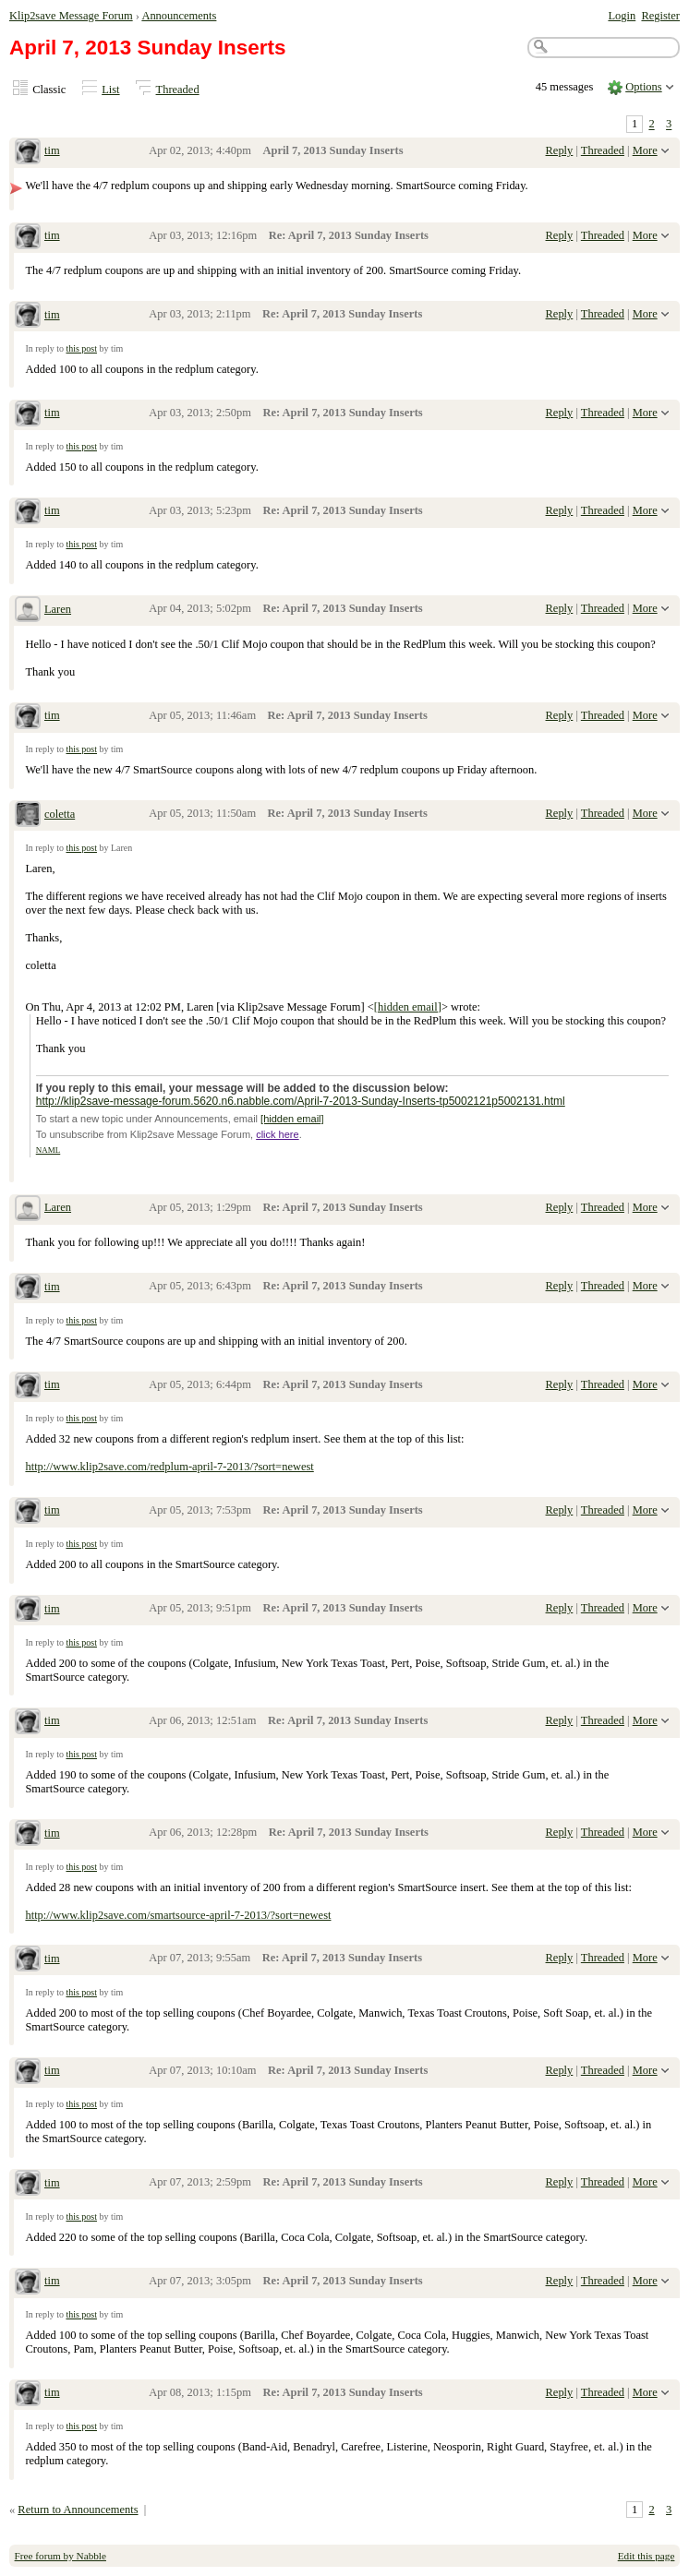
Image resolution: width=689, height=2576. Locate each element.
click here (277, 1134)
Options (643, 86)
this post (81, 348)
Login (621, 15)
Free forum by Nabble (60, 2555)
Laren (57, 609)
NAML (48, 1150)
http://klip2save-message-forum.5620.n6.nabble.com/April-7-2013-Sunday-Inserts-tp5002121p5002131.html (300, 1101)
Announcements (178, 15)
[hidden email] (407, 1006)
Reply (560, 150)
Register (660, 15)
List (110, 89)
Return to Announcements (78, 2509)
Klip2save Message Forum (71, 15)
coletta (59, 814)
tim (52, 150)
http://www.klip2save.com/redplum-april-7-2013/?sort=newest (169, 1466)
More (645, 150)
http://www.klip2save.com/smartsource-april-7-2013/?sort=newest (178, 1915)
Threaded (177, 89)
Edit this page (646, 2555)
